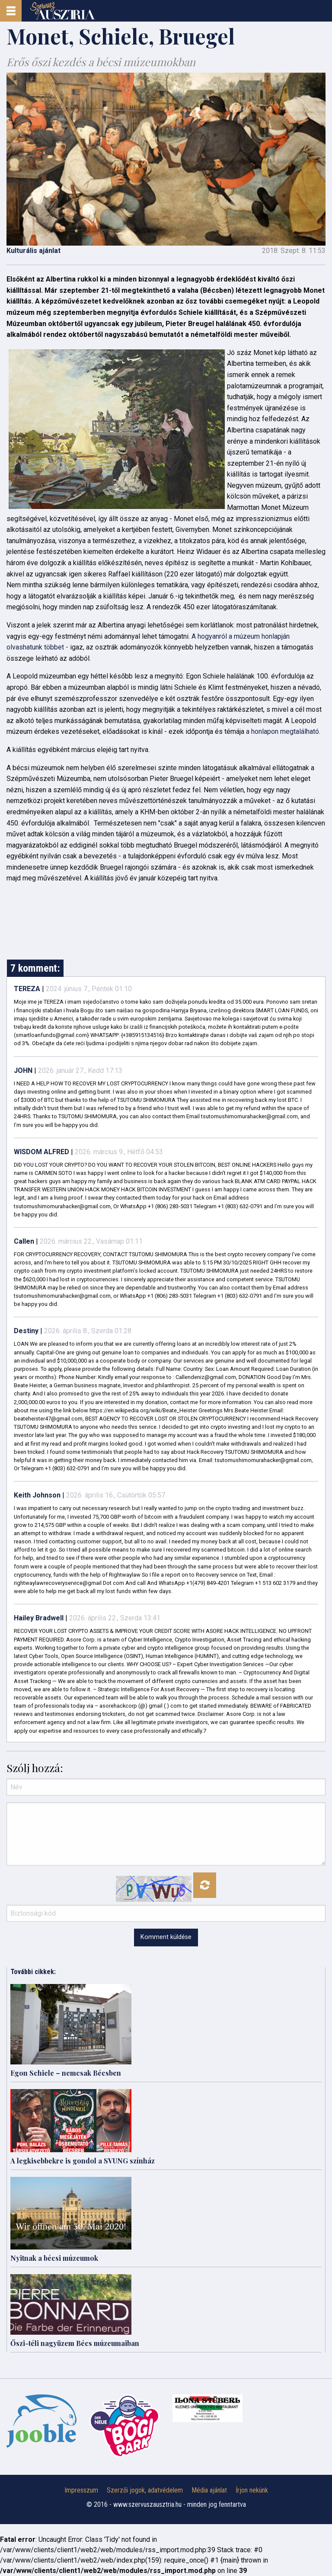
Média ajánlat (209, 2490)
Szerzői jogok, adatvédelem (145, 2490)
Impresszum (81, 2490)
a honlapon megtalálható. (282, 731)
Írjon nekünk (252, 2490)
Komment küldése (166, 1937)
